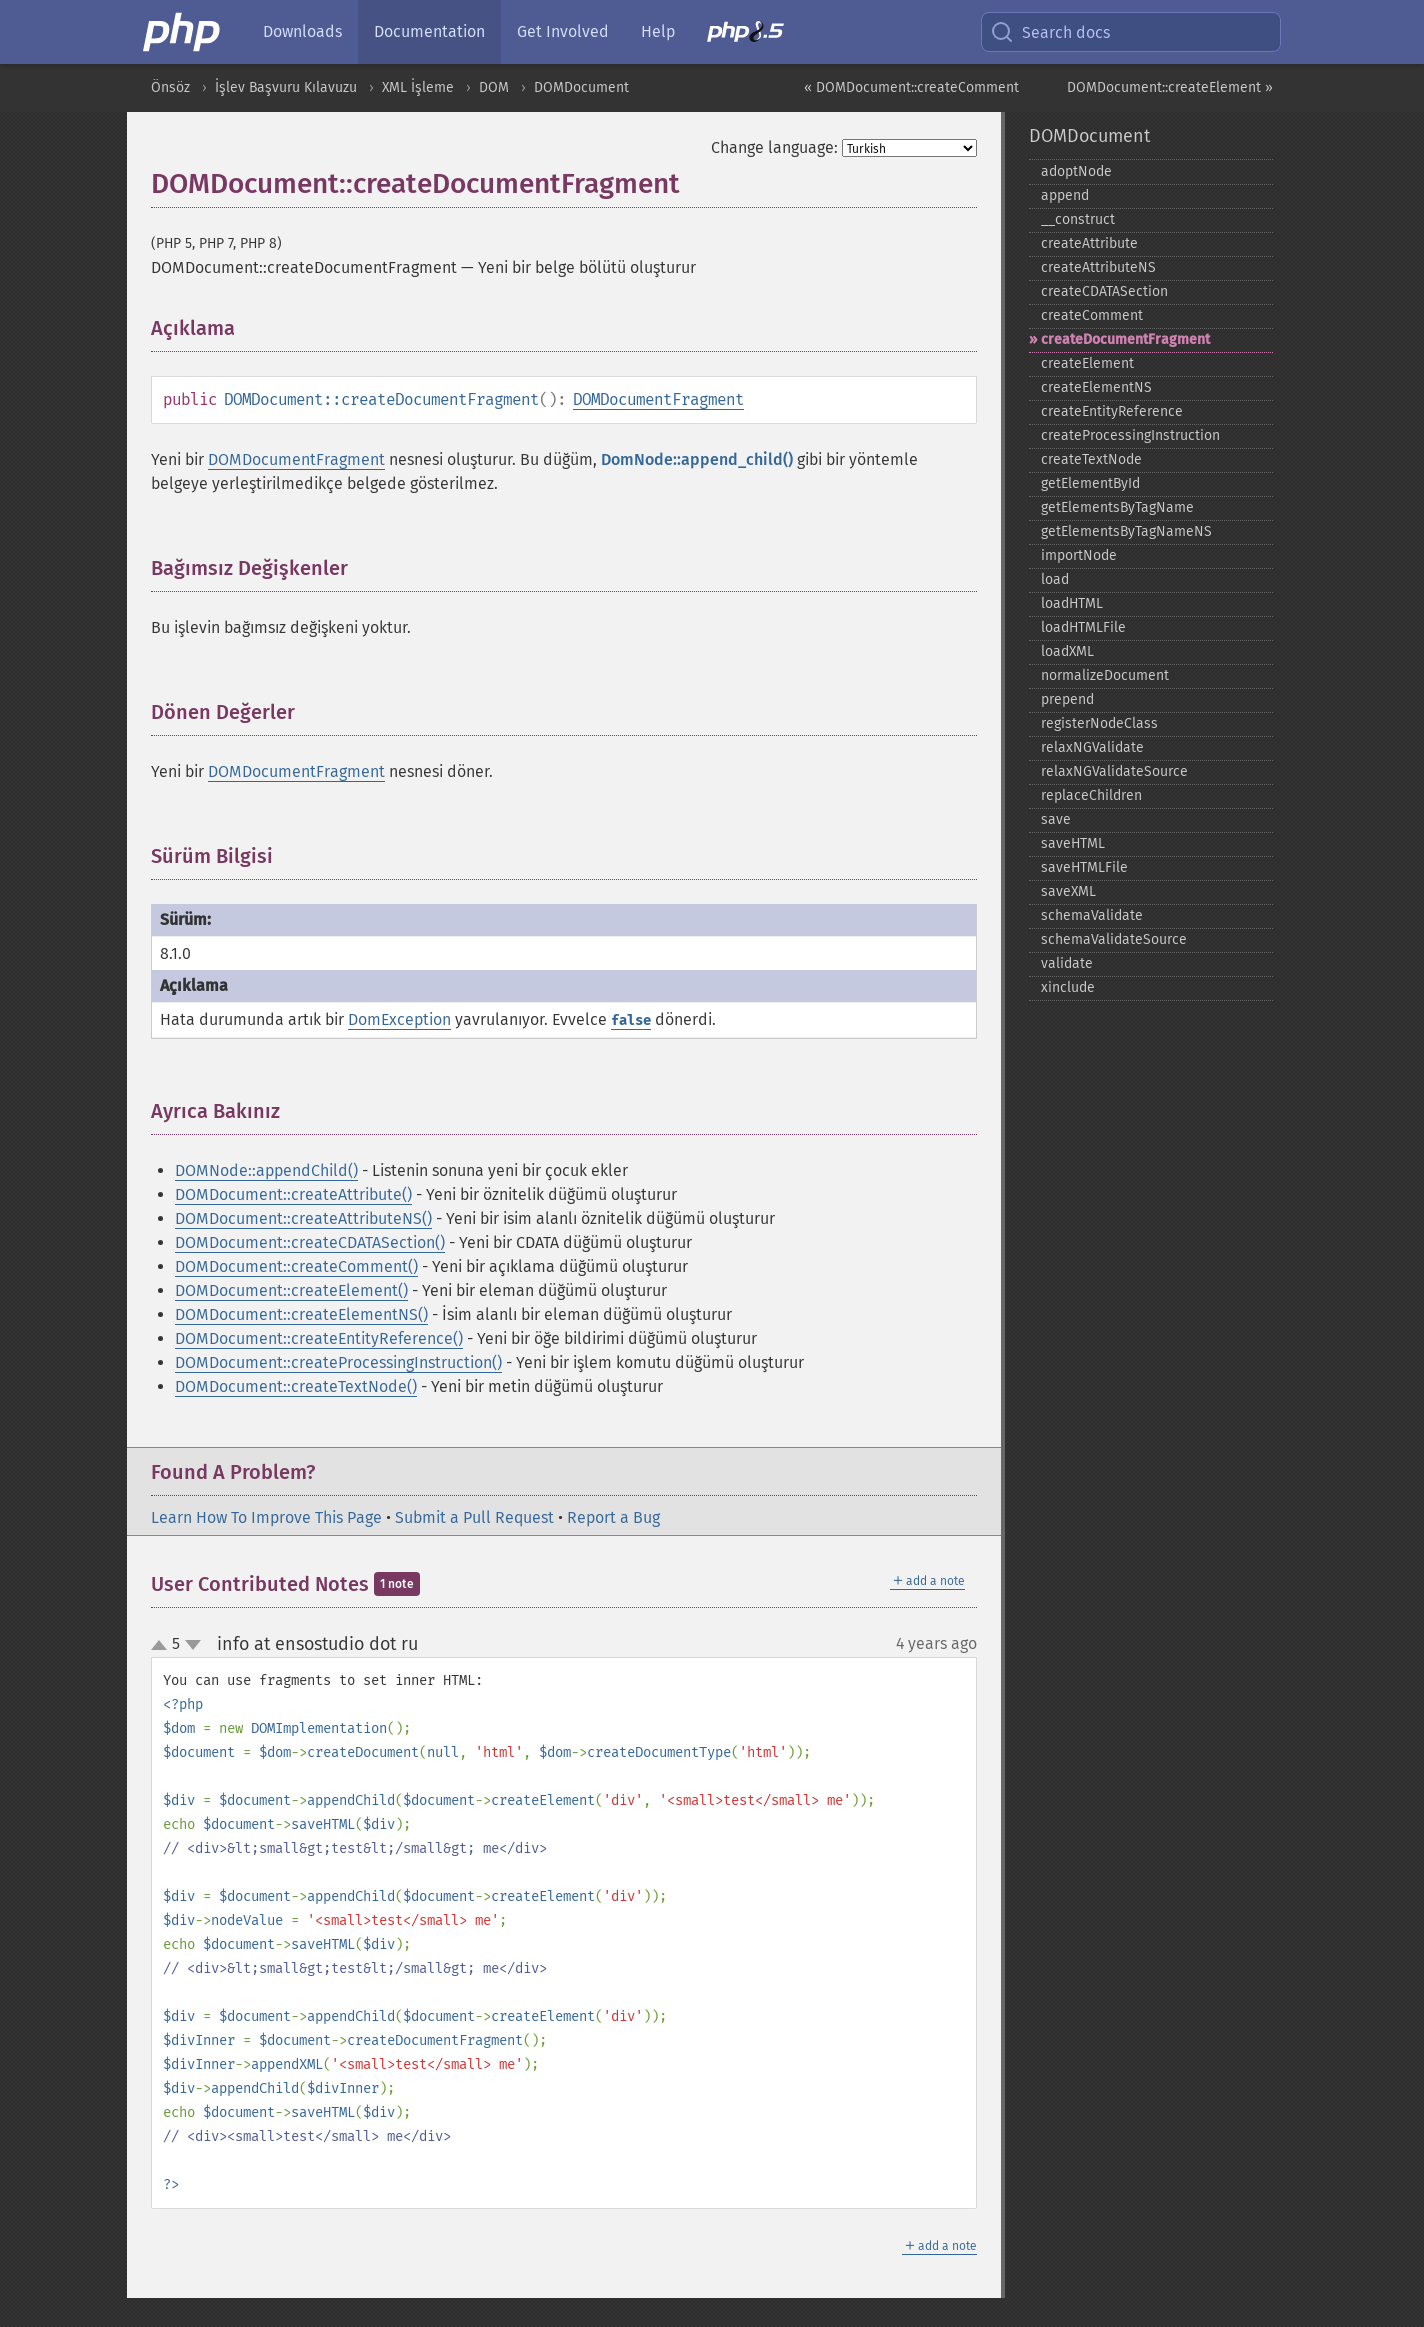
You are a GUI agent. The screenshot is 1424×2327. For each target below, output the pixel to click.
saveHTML (1073, 843)
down (193, 1645)
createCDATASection (1104, 291)
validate (1067, 963)
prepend (1067, 699)
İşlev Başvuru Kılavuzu (286, 87)
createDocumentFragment (1125, 339)
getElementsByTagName (1117, 507)
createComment (1092, 315)
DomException (399, 1019)
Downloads (302, 31)
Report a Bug (613, 1517)
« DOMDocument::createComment (911, 87)
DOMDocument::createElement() (291, 1290)
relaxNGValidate (1092, 747)
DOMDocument (581, 87)
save (1056, 819)
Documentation (429, 31)
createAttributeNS (1098, 267)
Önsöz (170, 87)
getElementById (1090, 483)
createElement (1087, 363)
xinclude (1068, 987)
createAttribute (1089, 243)
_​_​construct (1078, 219)
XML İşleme (418, 87)
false (631, 1020)
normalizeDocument (1105, 675)
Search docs (1050, 32)
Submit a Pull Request (474, 1517)
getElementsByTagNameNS (1126, 531)
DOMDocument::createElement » (1170, 87)
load (1055, 579)
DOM (494, 87)
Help (658, 31)
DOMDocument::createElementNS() (301, 1314)
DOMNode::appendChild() (266, 1170)
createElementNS (1096, 387)
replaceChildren (1091, 795)
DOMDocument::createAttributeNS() (303, 1218)
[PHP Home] (183, 32)
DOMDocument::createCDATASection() (310, 1242)
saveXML (1068, 891)
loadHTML (1072, 603)
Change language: (774, 147)
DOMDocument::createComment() (296, 1266)
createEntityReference (1112, 411)
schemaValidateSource (1114, 939)
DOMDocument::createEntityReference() (319, 1338)
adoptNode (1076, 171)
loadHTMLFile (1083, 627)
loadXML (1067, 651)
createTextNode (1091, 459)
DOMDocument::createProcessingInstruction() (338, 1362)
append (1065, 195)
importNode (1079, 555)
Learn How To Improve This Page (266, 1517)
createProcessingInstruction (1130, 435)
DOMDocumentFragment (658, 399)
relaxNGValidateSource (1114, 771)
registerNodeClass (1099, 723)
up (163, 1646)
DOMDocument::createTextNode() (296, 1386)
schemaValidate (1092, 915)
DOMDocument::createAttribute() (293, 1194)
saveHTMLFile (1084, 867)
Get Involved (563, 31)
